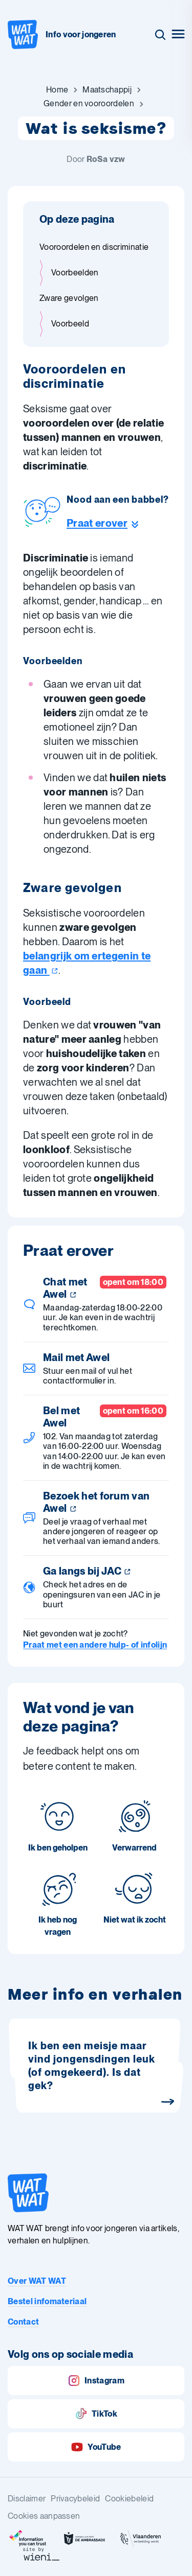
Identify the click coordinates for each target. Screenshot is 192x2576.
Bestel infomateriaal (47, 2301)
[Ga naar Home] (57, 90)
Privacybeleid (75, 2498)
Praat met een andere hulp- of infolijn (95, 1645)
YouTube (96, 2447)
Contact (23, 2322)
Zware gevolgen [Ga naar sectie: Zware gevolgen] (68, 298)
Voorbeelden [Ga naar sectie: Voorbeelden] (75, 272)
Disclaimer (27, 2498)
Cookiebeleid (129, 2498)
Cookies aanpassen (44, 2516)
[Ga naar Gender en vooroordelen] (89, 103)
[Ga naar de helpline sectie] (118, 523)
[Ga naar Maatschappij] (107, 90)
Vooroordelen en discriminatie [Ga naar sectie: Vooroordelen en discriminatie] (93, 247)
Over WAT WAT (37, 2281)
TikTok (96, 2413)
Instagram (96, 2380)
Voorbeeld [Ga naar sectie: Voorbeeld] (70, 324)
